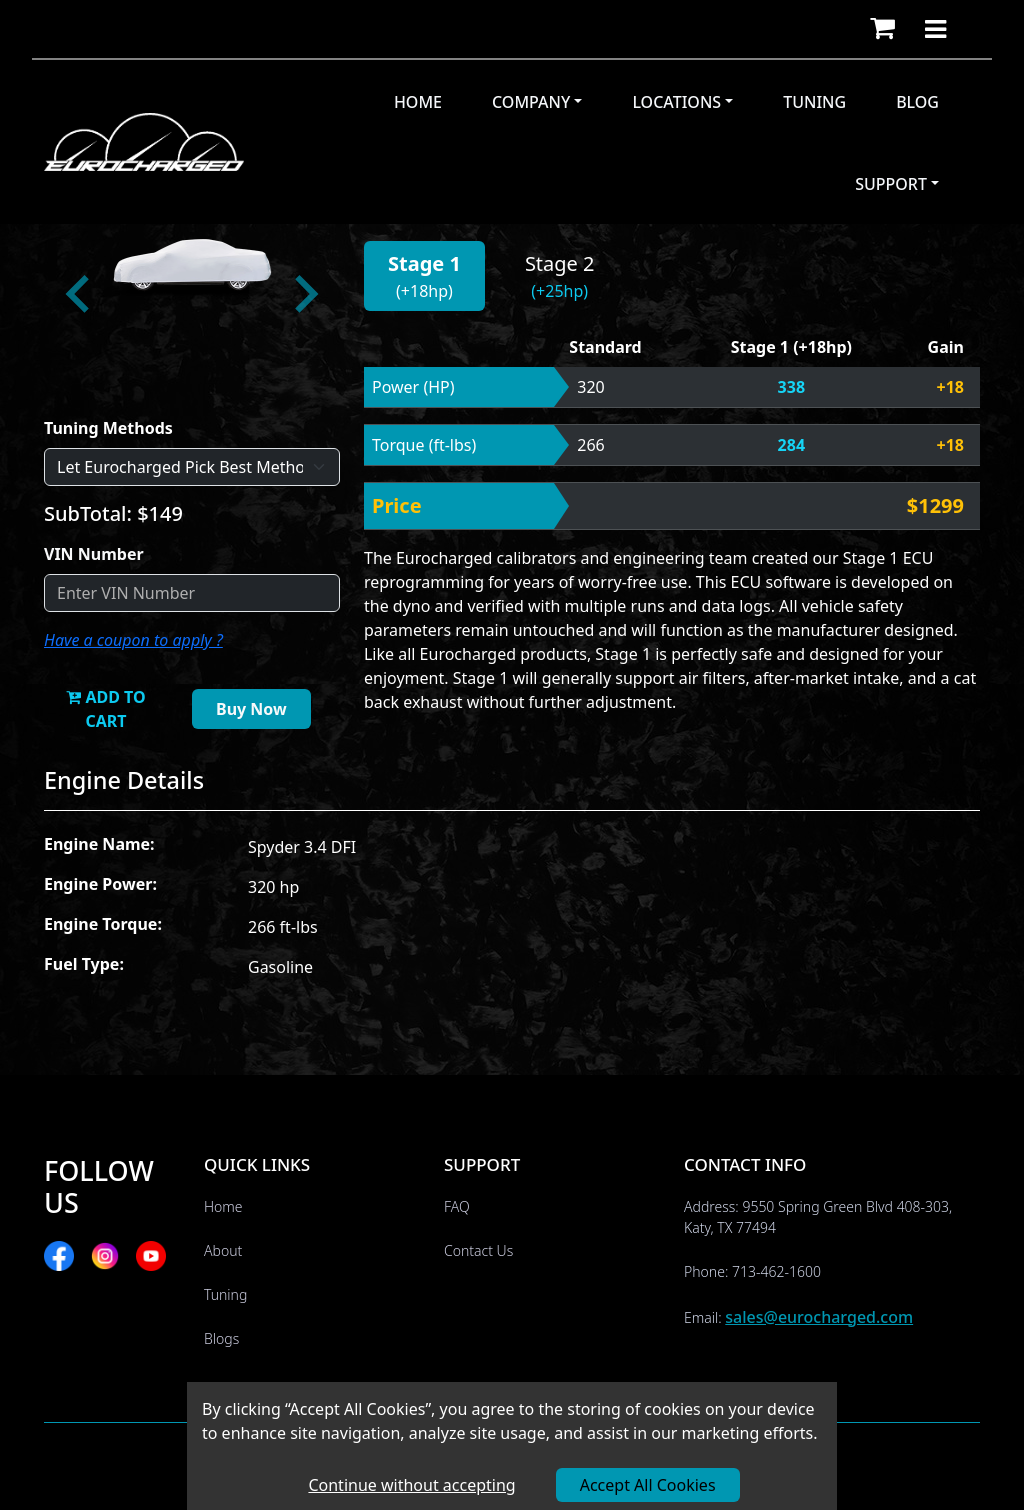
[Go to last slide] (80, 294)
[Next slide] (304, 294)
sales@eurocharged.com (819, 1317)
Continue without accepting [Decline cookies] (411, 1485)
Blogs (221, 1338)
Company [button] (531, 102)
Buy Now (251, 709)
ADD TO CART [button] (105, 709)
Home (418, 102)
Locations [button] (676, 102)
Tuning (814, 102)
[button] (882, 29)
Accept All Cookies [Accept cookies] (648, 1485)
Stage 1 (424, 263)
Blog (917, 102)
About (223, 1250)
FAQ (457, 1206)
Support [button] (891, 184)
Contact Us (478, 1250)
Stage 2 (560, 263)
